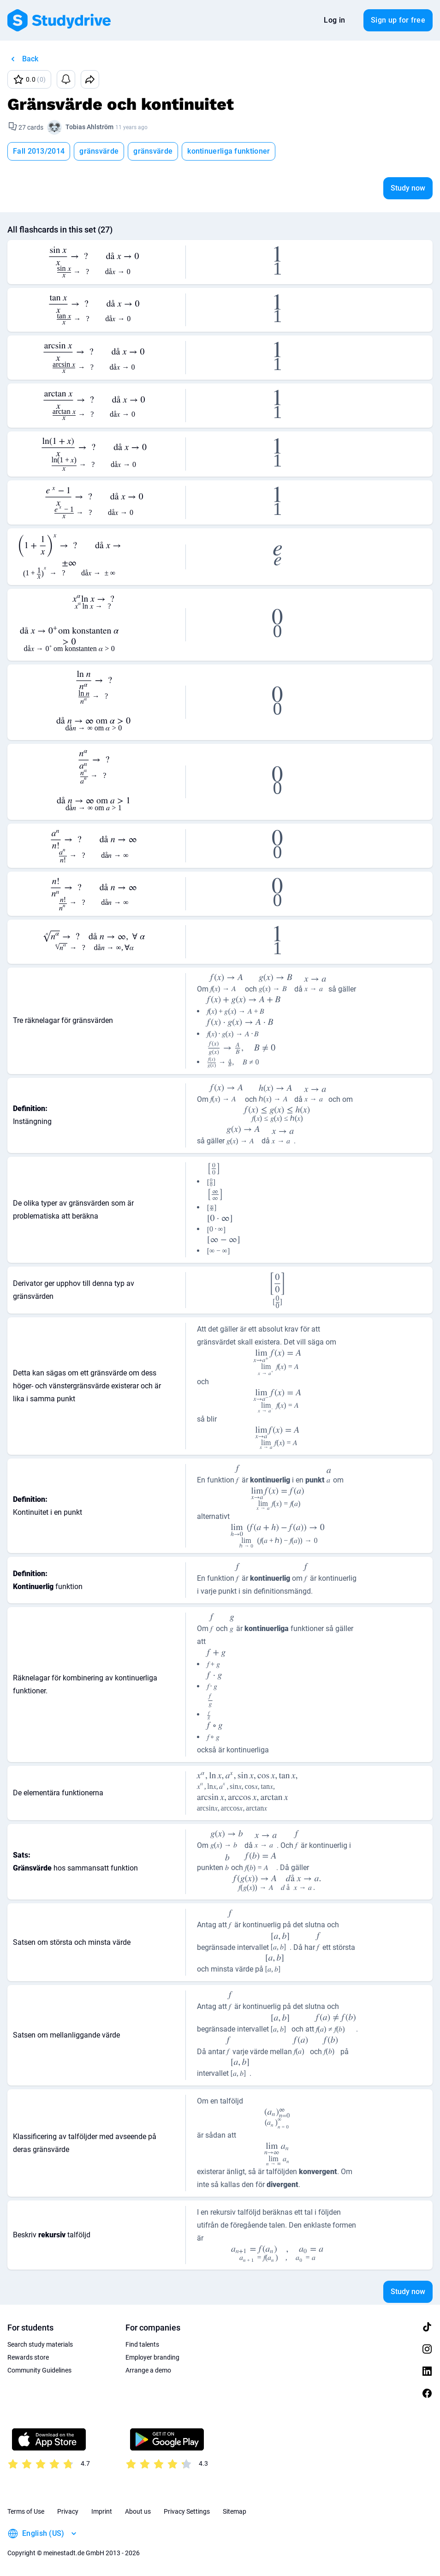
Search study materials (40, 2344)
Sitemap (234, 2511)
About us (138, 2511)
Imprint (101, 2511)
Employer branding (152, 2357)
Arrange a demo (148, 2370)
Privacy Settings (187, 2511)
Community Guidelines (39, 2370)
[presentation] (93, 261)
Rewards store (28, 2357)
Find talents (142, 2344)
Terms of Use (25, 2511)
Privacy (67, 2511)
